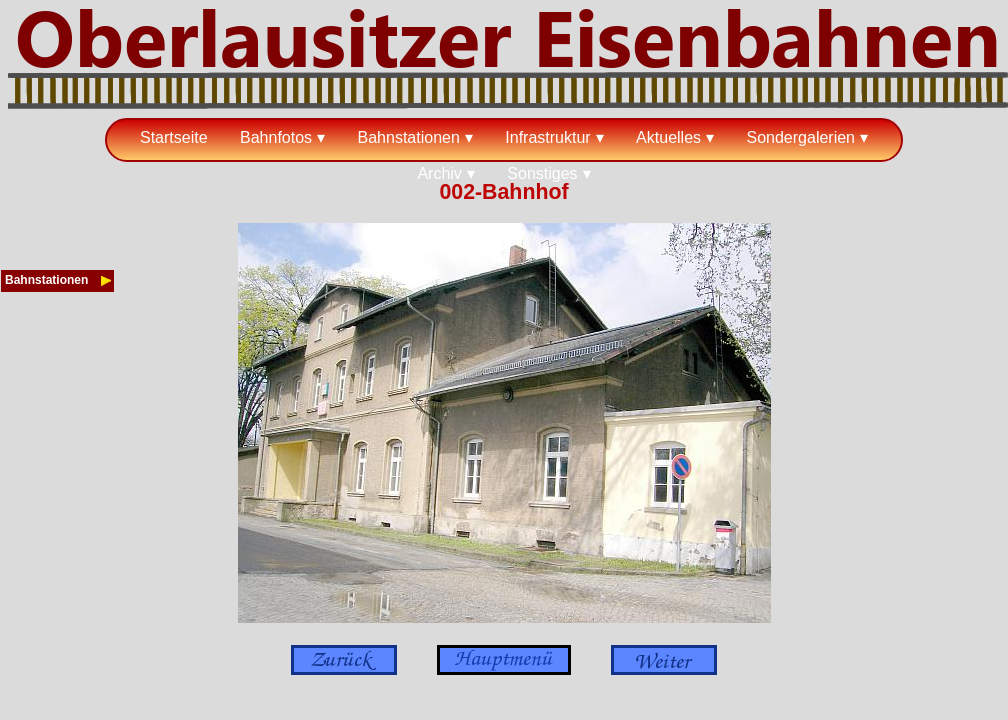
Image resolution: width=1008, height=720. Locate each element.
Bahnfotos (276, 137)
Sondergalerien (800, 137)
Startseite (174, 137)
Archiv (439, 173)
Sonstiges (542, 173)
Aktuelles (668, 137)
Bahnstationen (409, 137)
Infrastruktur (547, 137)
